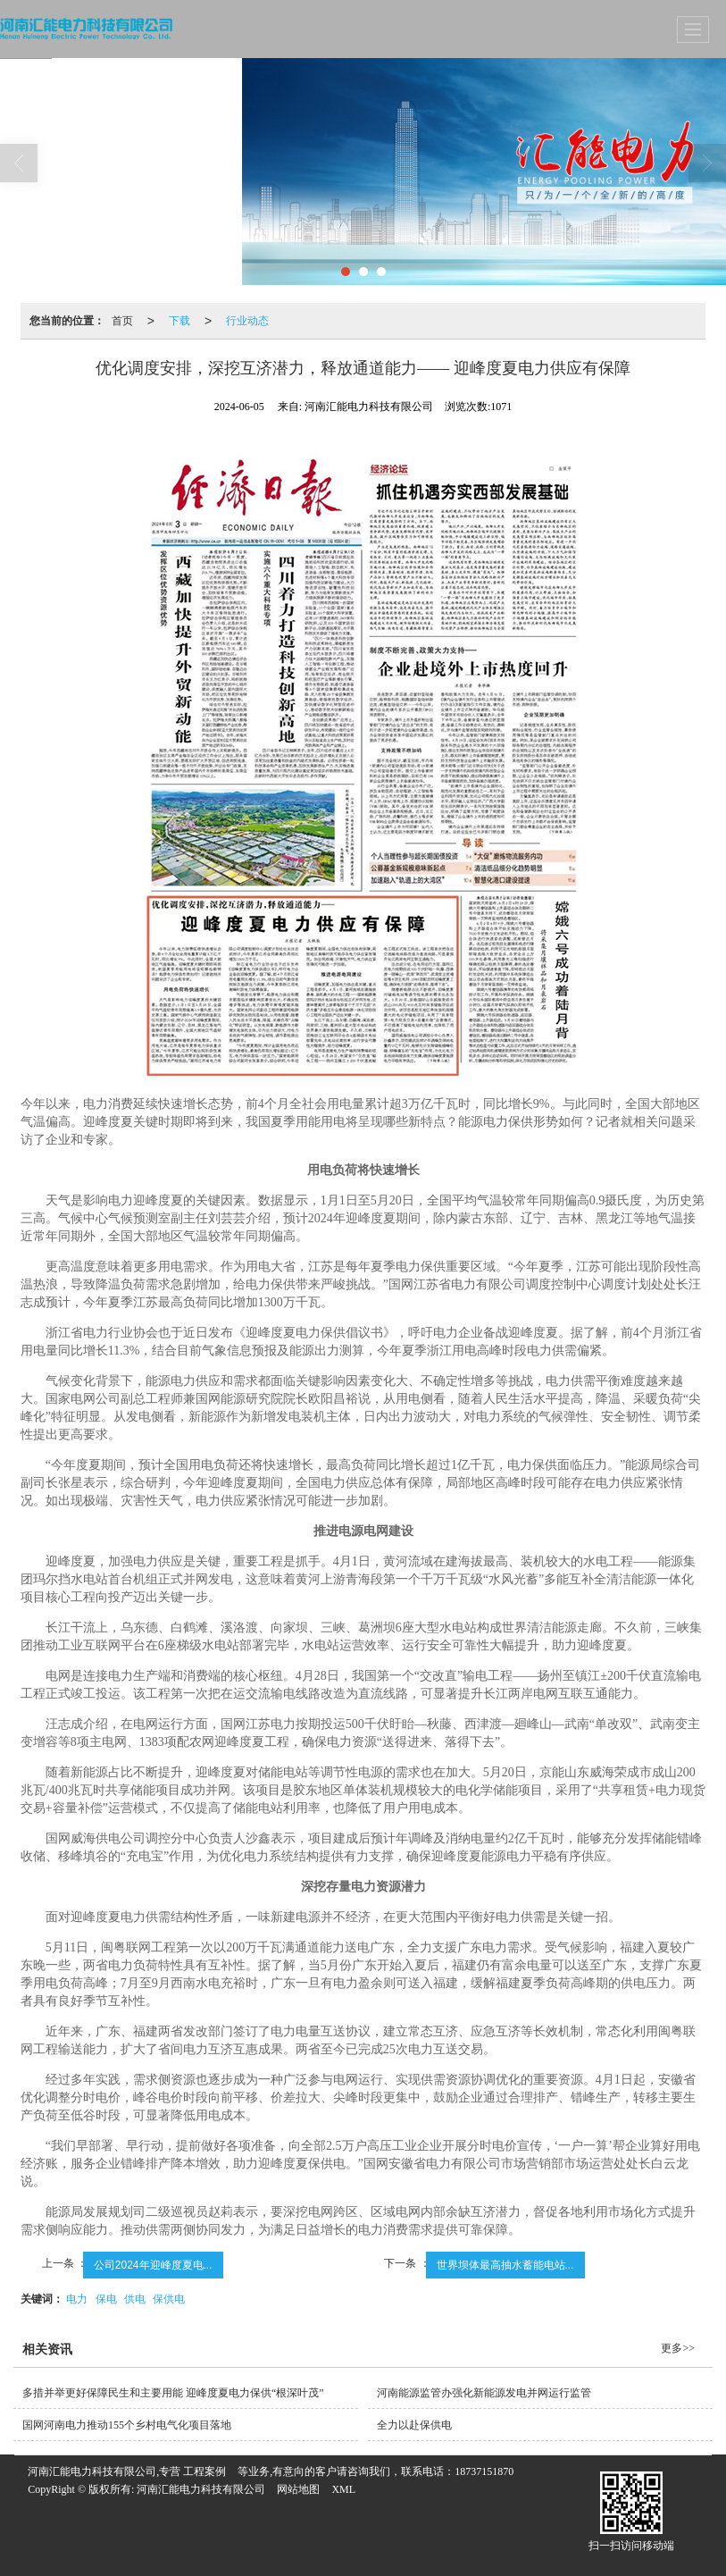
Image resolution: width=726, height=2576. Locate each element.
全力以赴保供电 (414, 2425)
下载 (179, 321)
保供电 (169, 2299)
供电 (135, 2299)
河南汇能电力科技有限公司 (201, 2489)
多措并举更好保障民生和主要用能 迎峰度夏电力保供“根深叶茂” (173, 2393)
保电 (106, 2299)
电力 (77, 2299)
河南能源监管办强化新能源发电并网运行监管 (484, 2393)
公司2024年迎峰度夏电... (153, 2265)
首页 (122, 321)
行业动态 (247, 321)
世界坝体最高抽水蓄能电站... (505, 2265)
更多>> (678, 2348)
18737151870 (484, 2471)
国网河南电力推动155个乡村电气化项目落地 (126, 2425)
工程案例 (204, 2471)
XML (343, 2489)
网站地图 (298, 2489)
